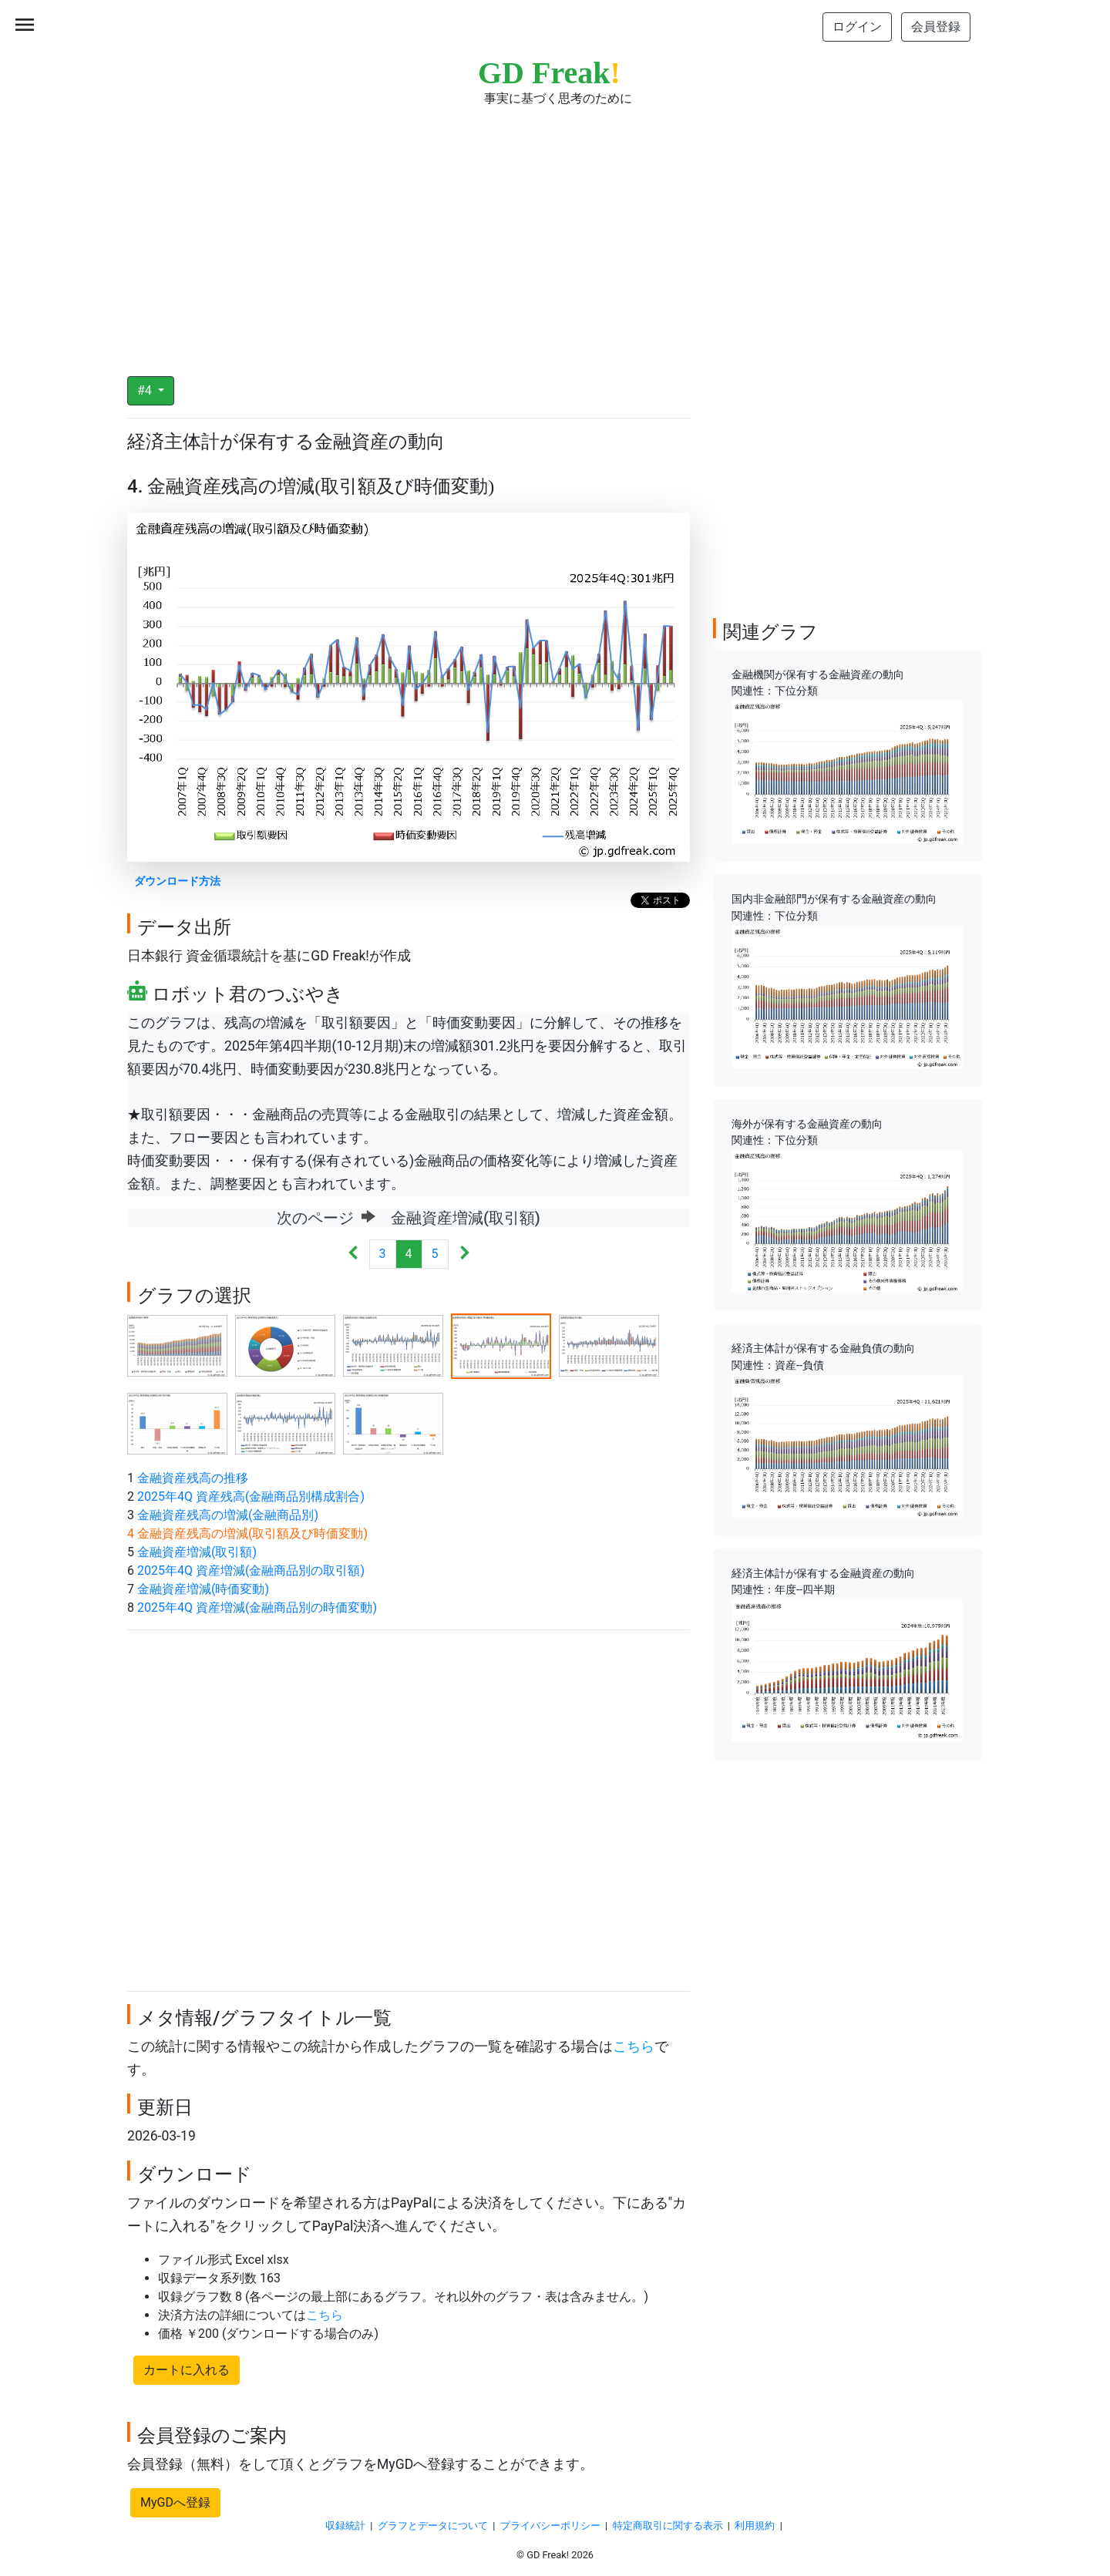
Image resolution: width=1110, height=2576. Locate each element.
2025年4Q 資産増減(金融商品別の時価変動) (257, 1607)
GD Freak (549, 72)
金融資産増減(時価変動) (203, 1589)
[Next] (464, 1254)
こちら (633, 2046)
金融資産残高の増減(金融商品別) (227, 1515)
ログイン (857, 26)
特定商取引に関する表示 (668, 2525)
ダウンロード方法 (177, 881)
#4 (146, 390)
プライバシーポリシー (550, 2525)
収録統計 (345, 2525)
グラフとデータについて (433, 2525)
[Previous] (353, 1254)
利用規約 (755, 2525)
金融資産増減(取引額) (197, 1552)
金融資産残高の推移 (192, 1478)
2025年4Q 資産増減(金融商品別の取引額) (251, 1570)
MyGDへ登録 (175, 2502)
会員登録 (935, 26)
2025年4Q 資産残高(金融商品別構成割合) (251, 1496)
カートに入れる (186, 2369)
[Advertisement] (555, 231)
